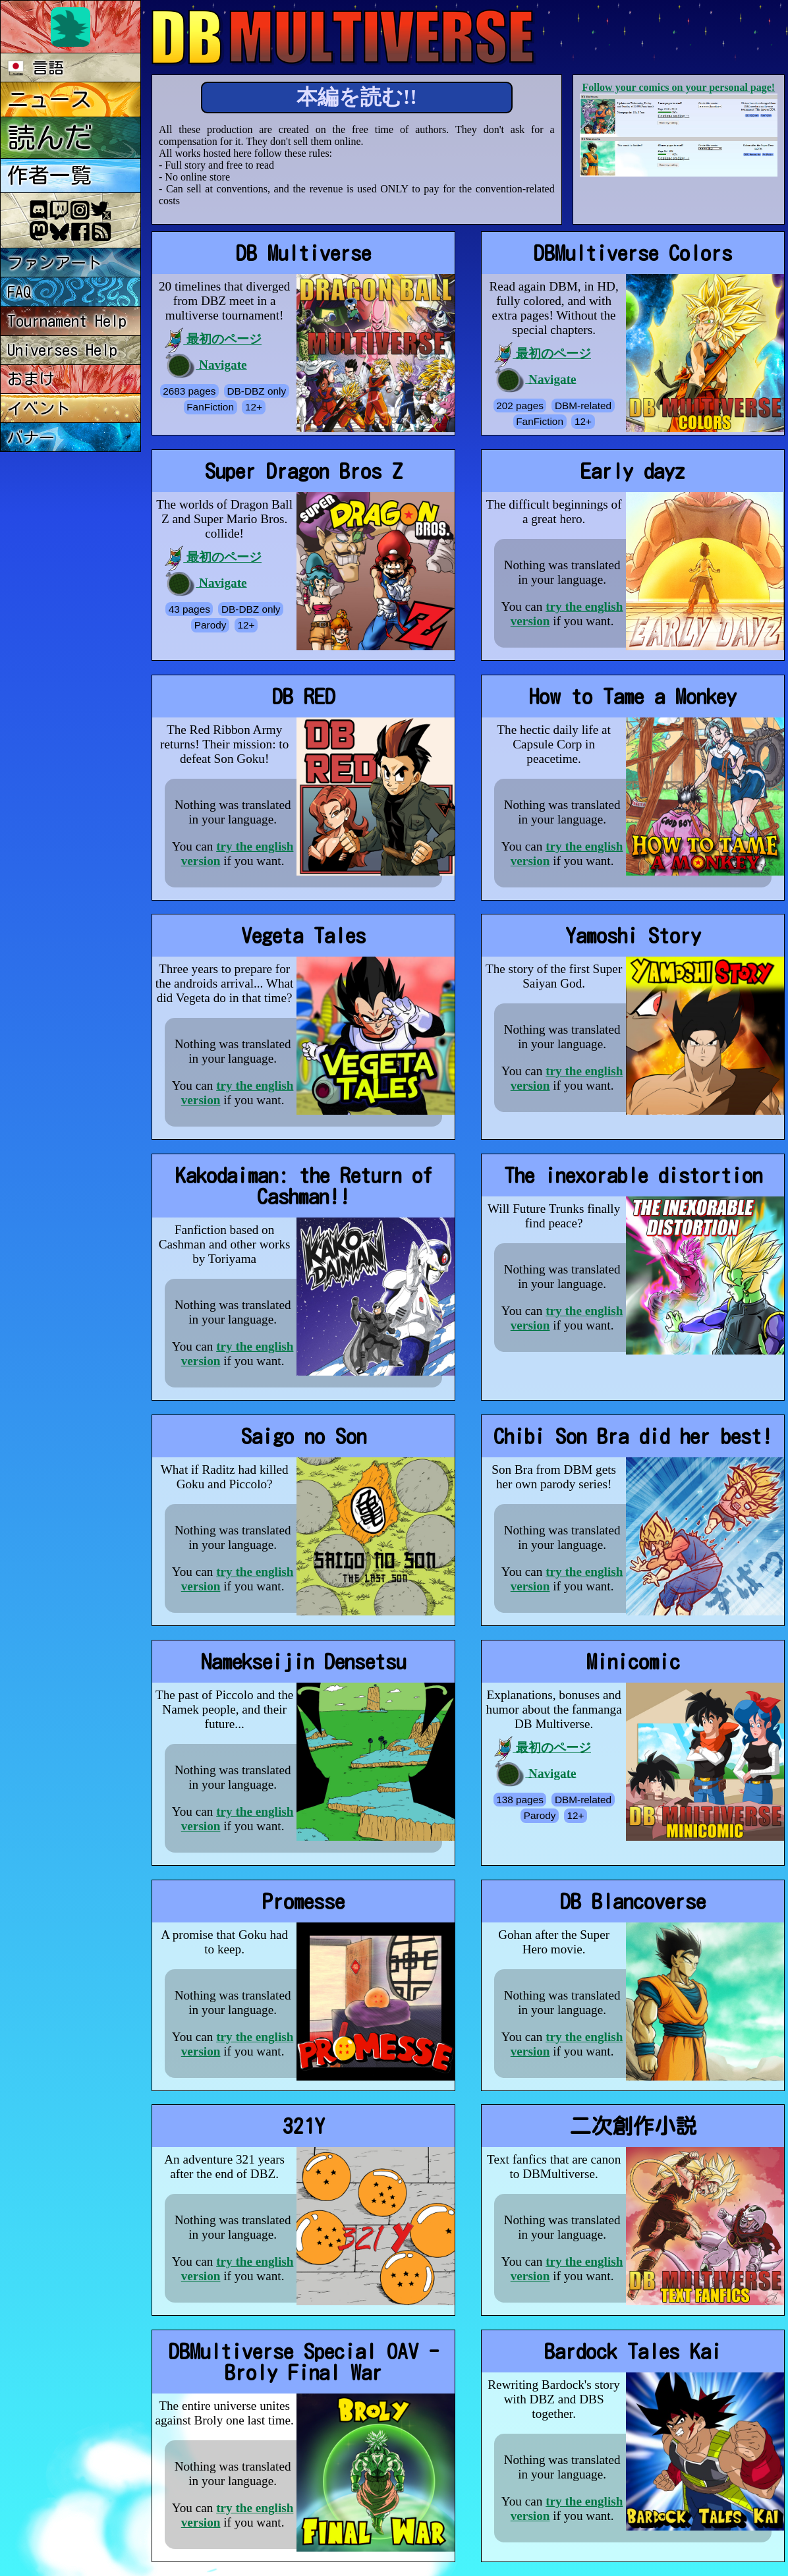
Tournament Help (67, 321)
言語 (36, 68)
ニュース (49, 99)
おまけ (31, 379)
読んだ (49, 137)
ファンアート (54, 263)
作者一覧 (49, 175)
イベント (38, 408)
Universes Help (62, 350)
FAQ (19, 292)
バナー (31, 437)
